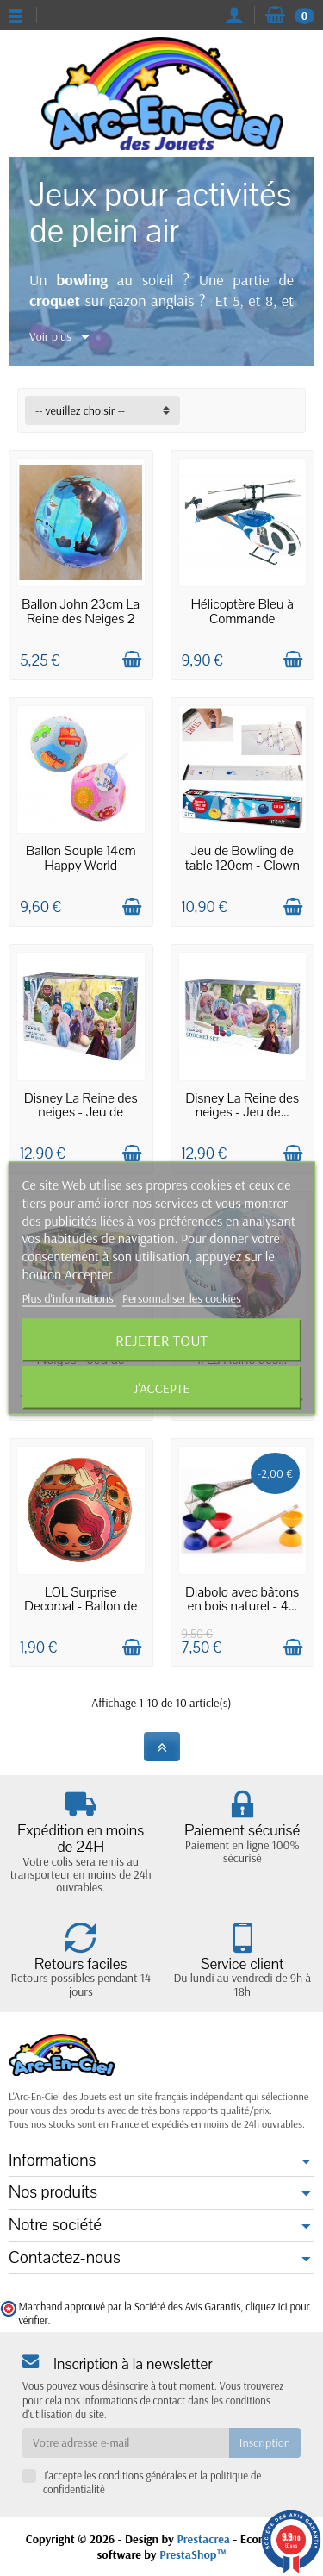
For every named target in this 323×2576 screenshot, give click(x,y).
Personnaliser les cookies (181, 1297)
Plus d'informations (69, 1297)
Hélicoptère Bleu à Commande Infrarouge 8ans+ (242, 618)
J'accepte (162, 1387)
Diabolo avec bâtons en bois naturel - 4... (242, 1599)
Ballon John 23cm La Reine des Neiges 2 (81, 611)
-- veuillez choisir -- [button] (80, 410)
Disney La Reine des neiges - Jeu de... (242, 1105)
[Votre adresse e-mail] (125, 2442)
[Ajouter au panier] (131, 659)
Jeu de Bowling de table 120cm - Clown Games (242, 865)
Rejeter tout (161, 1339)
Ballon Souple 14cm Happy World (81, 858)
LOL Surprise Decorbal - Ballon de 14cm (80, 1606)
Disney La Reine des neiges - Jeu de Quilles (81, 1112)
